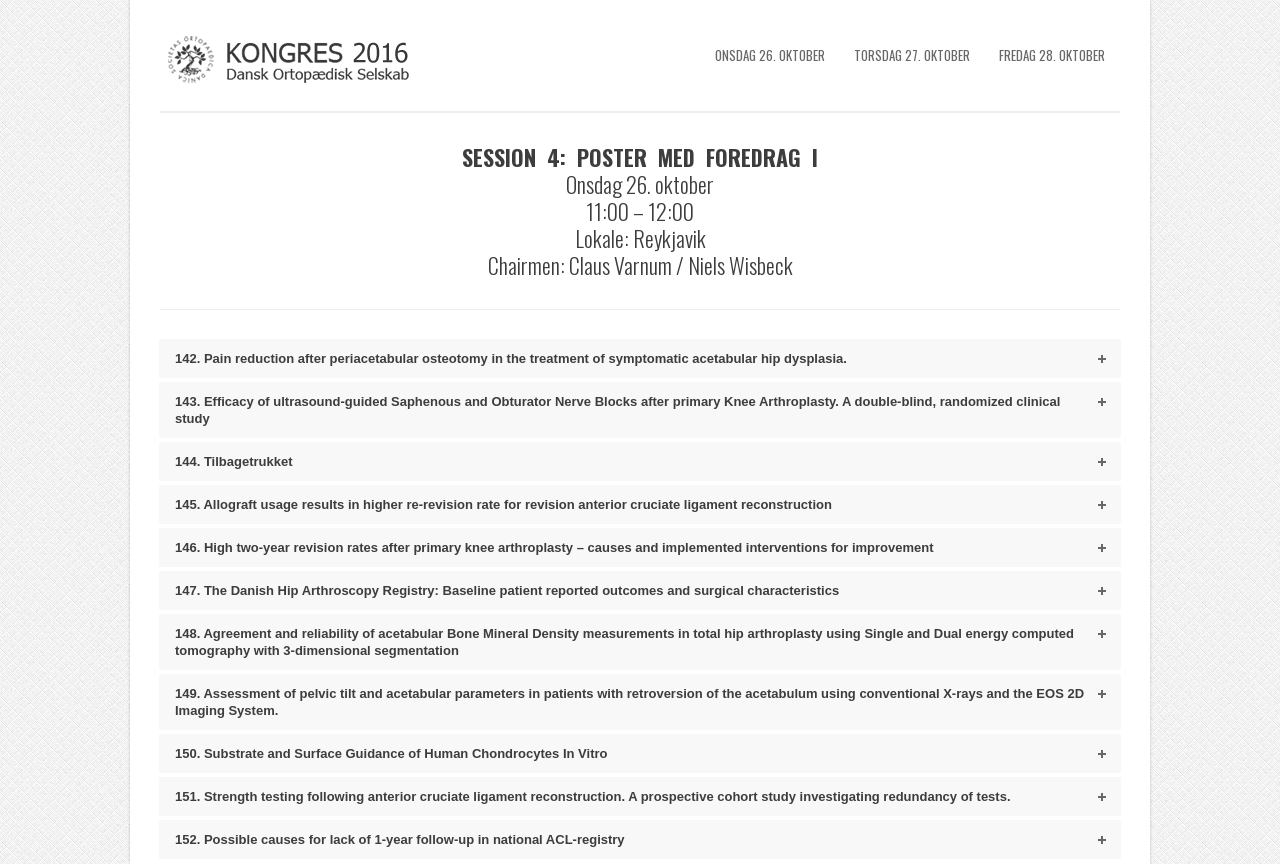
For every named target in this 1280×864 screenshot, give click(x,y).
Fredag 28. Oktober (1052, 55)
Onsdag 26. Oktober (770, 55)
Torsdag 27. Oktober (912, 55)
